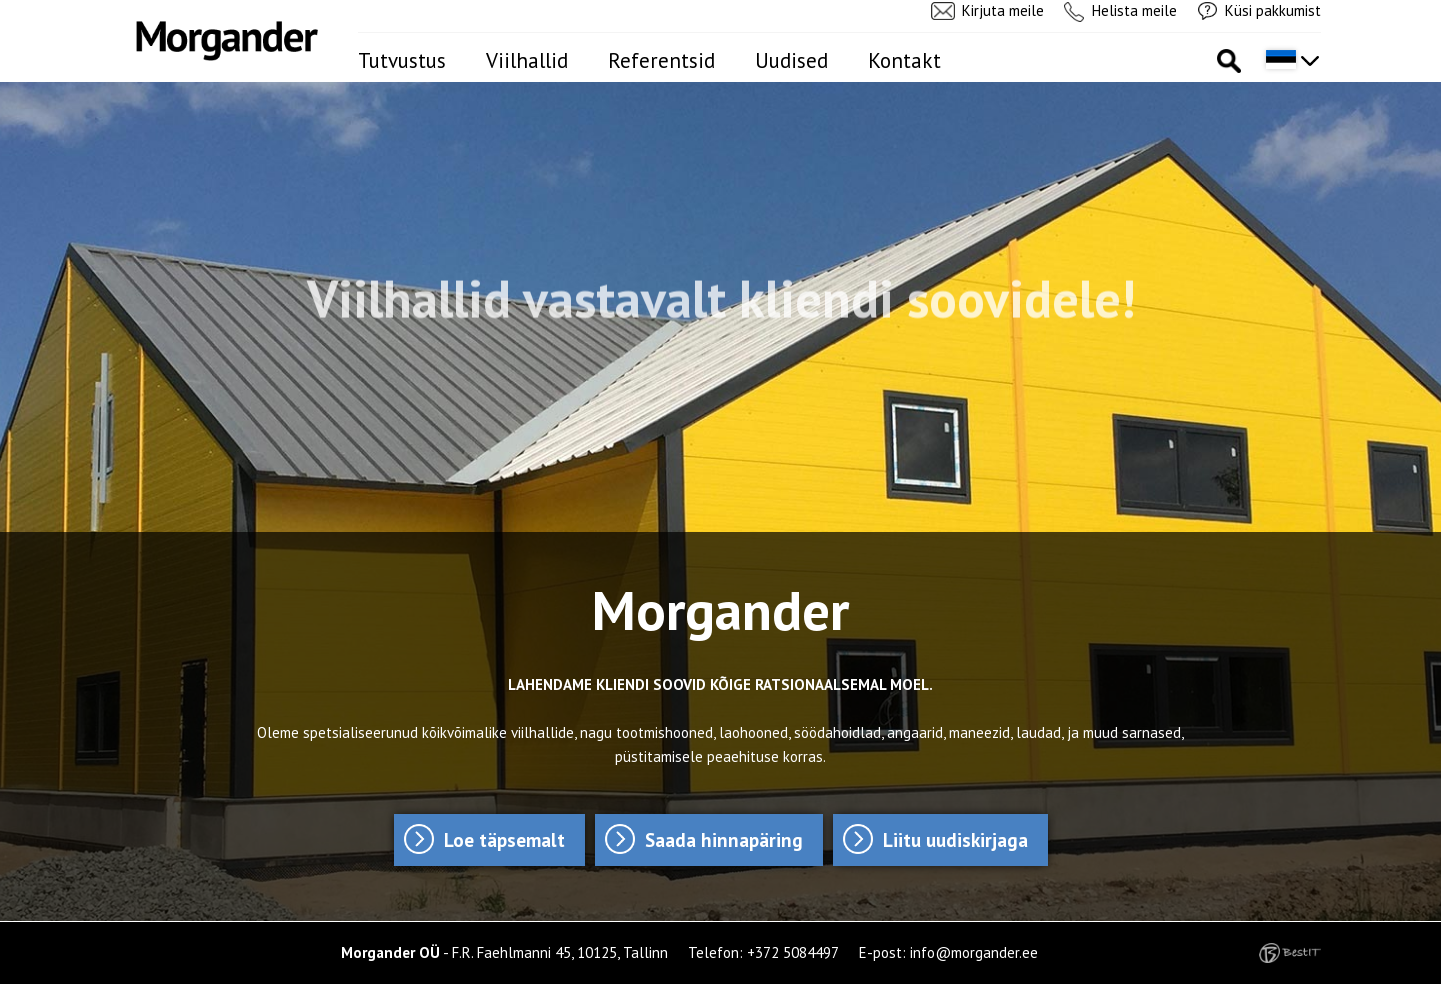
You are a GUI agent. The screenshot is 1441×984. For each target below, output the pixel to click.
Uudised (791, 60)
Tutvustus (402, 60)
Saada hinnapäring (724, 840)
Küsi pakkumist (1273, 10)
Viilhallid (527, 60)
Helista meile (1134, 10)
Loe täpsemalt (504, 840)
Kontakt (904, 60)
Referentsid (661, 60)
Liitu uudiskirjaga (955, 840)
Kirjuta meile (1003, 10)
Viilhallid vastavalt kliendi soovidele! (721, 296)
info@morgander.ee (974, 952)
